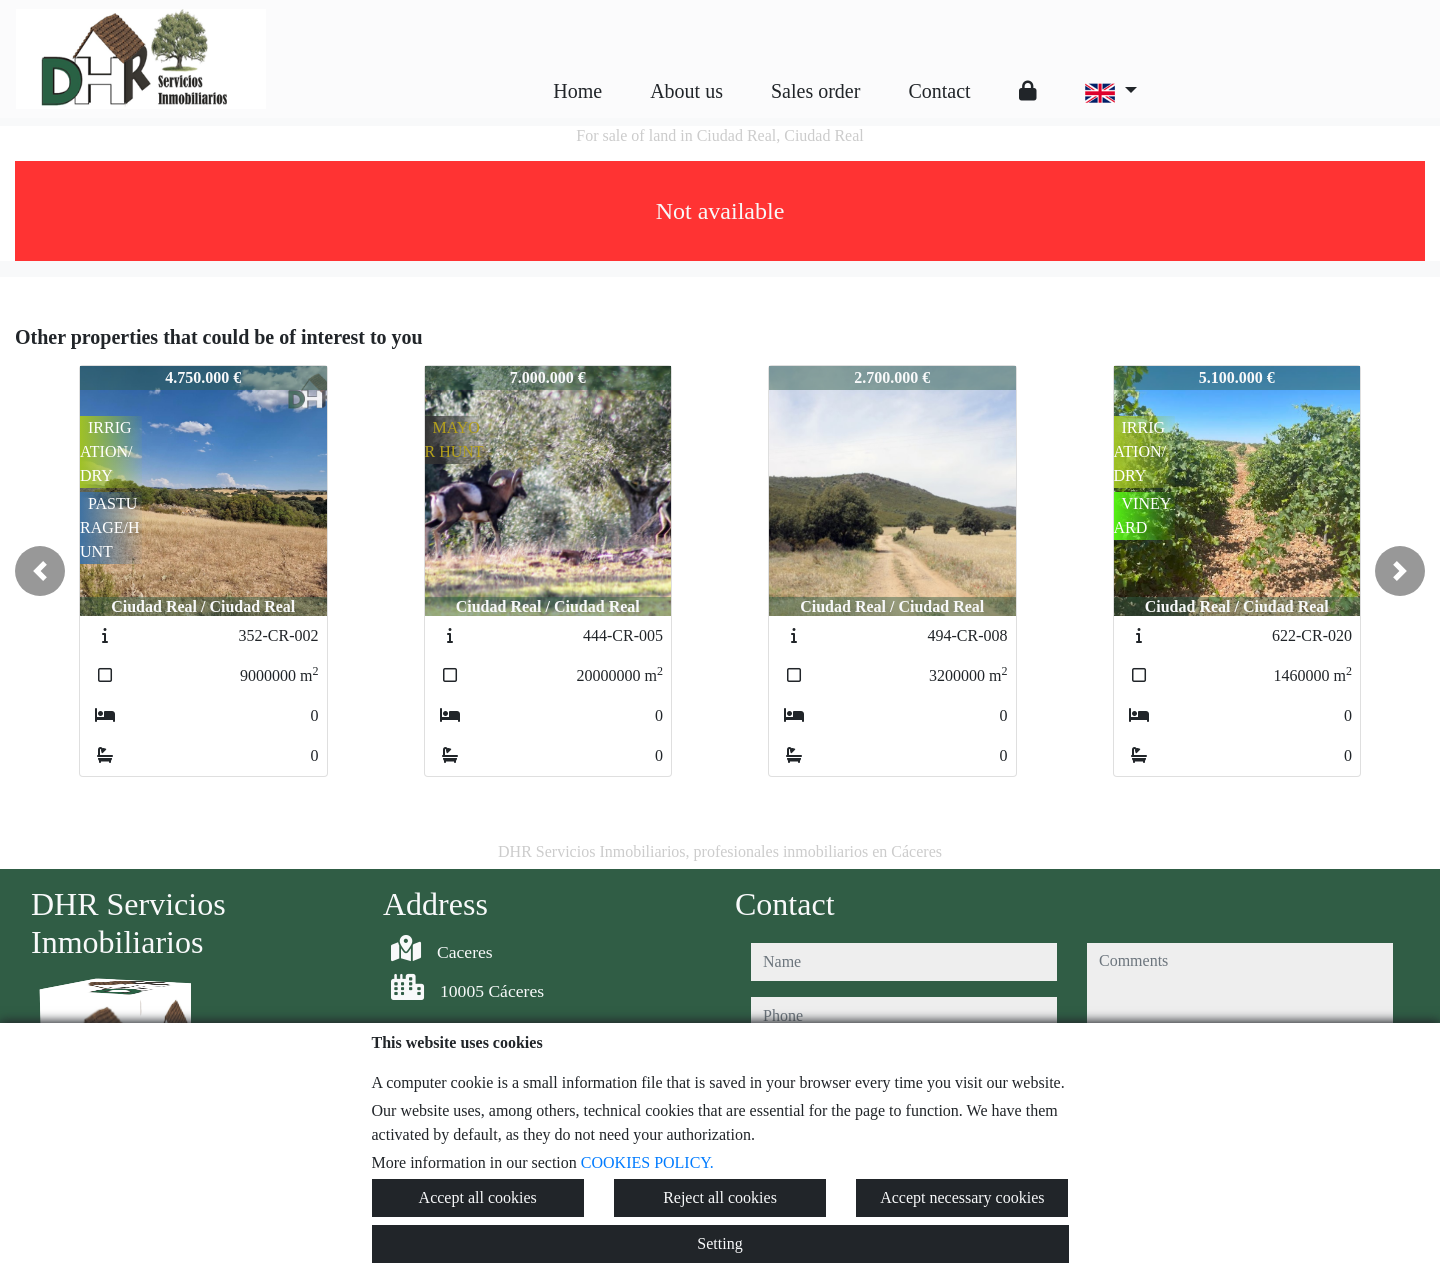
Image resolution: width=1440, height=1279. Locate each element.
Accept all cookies (478, 1197)
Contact (939, 91)
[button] (40, 571)
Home (577, 91)
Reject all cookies (720, 1197)
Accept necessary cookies (962, 1197)
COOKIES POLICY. (647, 1162)
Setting (719, 1243)
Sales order (815, 91)
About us (686, 91)
